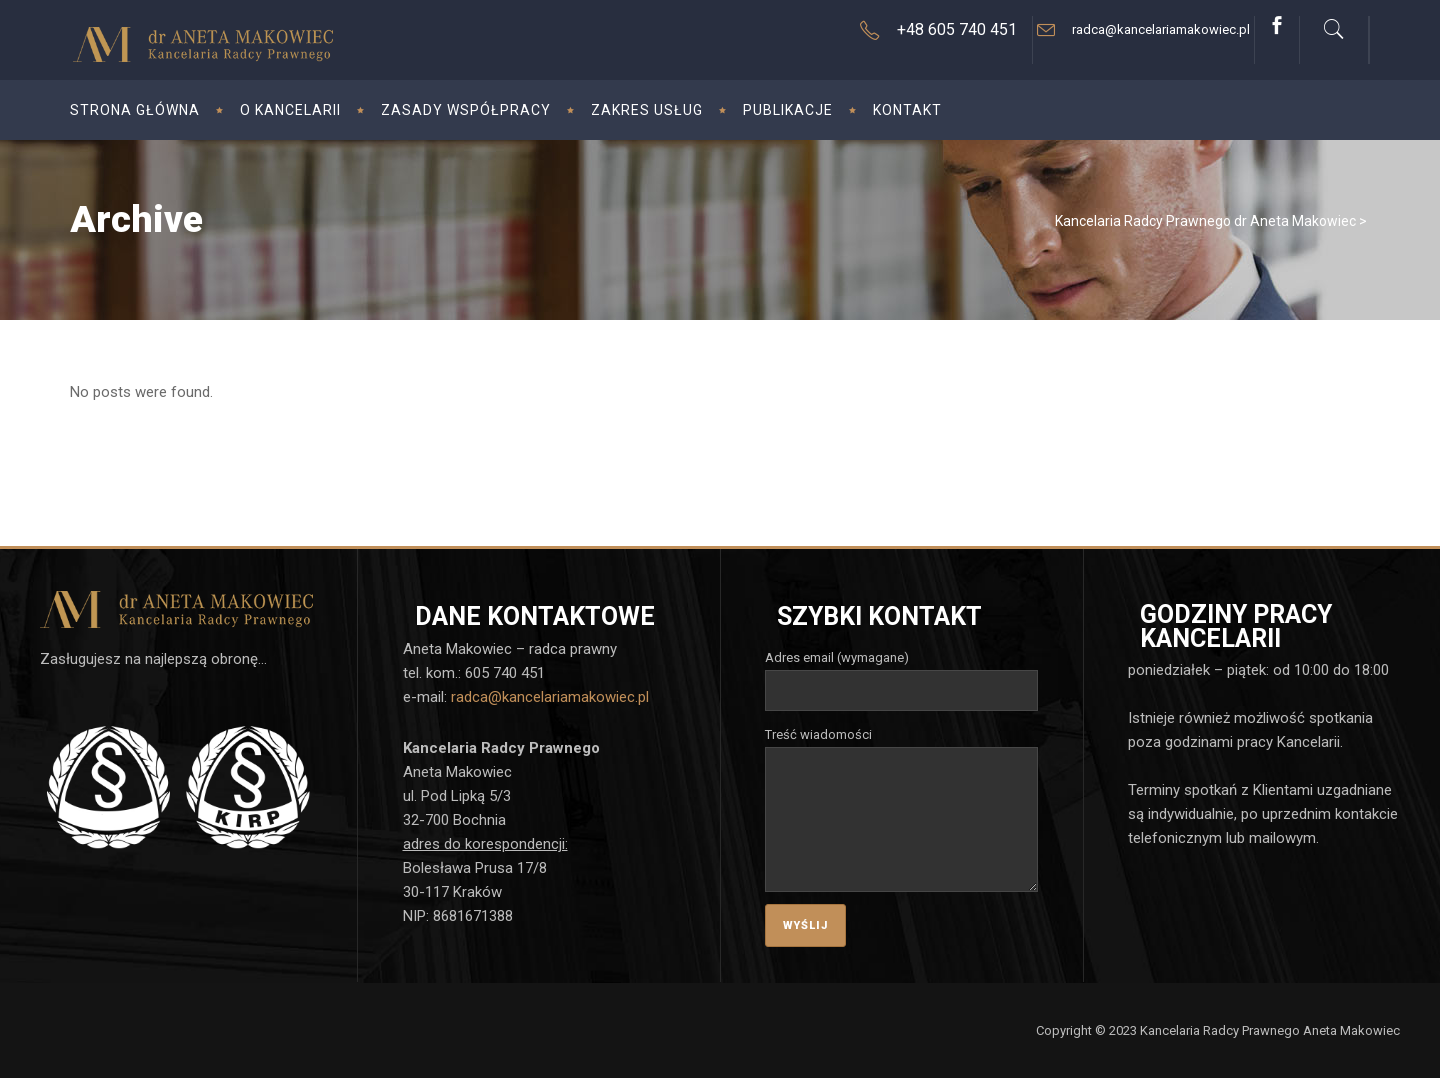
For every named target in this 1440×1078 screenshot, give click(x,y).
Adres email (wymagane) (901, 674)
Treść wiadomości (901, 746)
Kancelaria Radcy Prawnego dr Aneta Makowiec (1205, 221)
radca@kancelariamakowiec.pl (550, 697)
